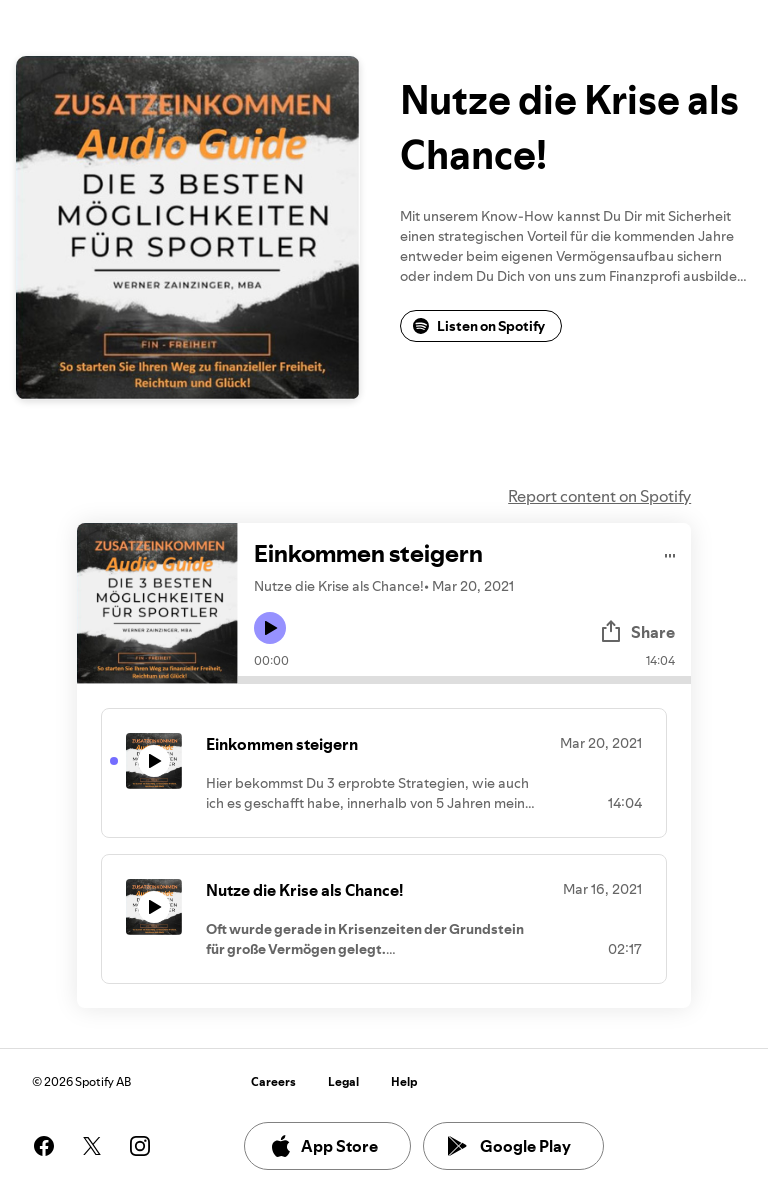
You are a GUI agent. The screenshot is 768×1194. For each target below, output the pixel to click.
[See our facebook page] (44, 1146)
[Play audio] (670, 552)
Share (637, 632)
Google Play (509, 1146)
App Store (323, 1146)
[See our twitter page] (92, 1146)
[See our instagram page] (140, 1146)
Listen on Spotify (479, 326)
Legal (343, 1081)
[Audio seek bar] (464, 680)
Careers (273, 1081)
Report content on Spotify (599, 496)
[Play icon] (270, 628)
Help (404, 1081)
